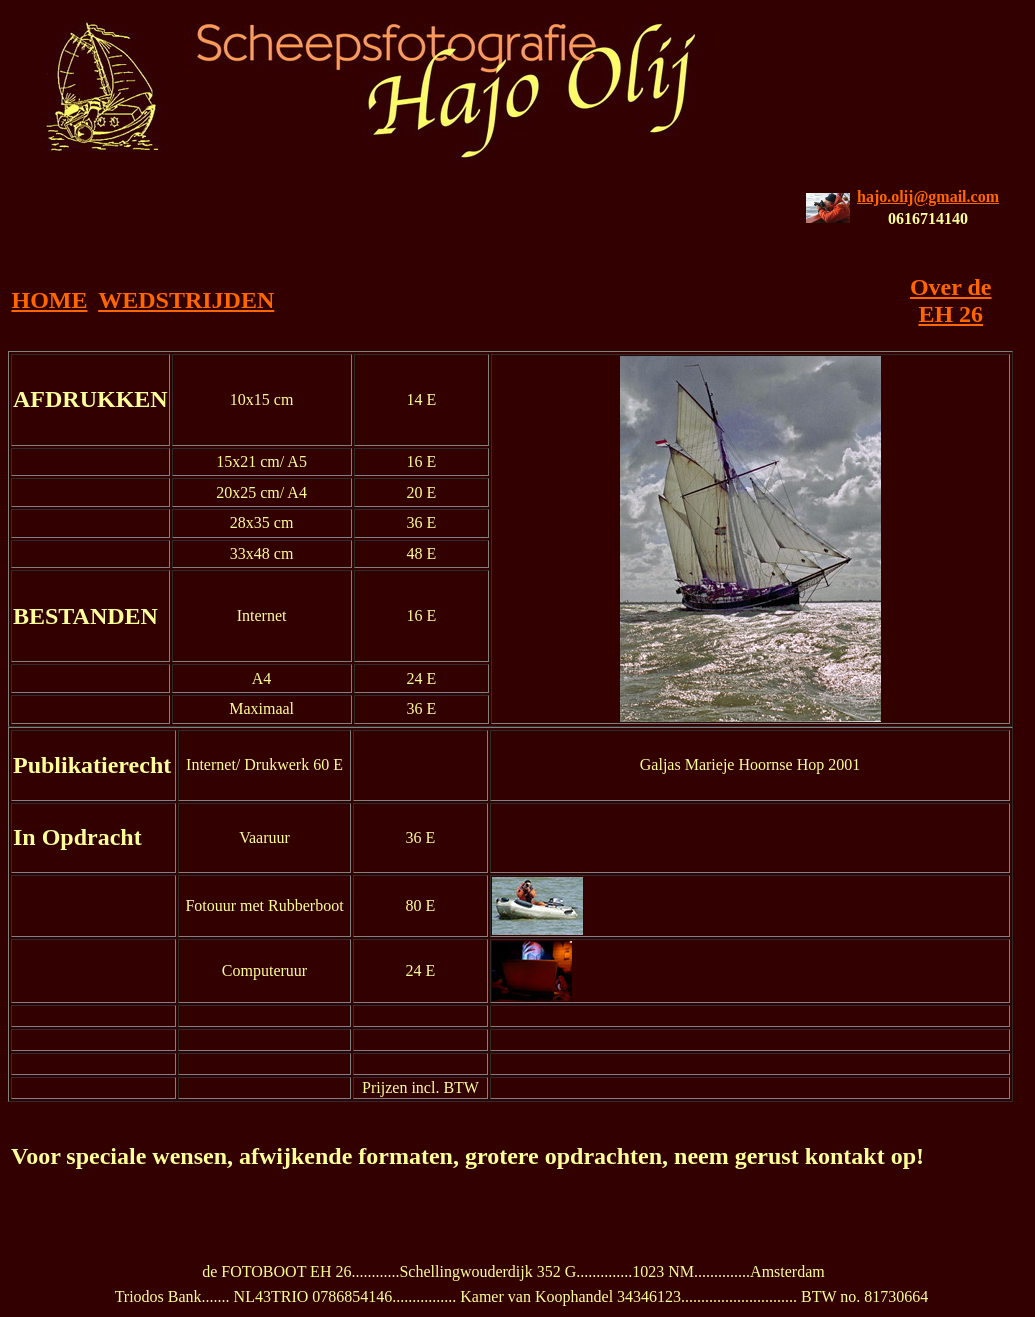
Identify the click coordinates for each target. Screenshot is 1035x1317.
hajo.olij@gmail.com (928, 196)
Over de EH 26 (951, 300)
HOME (49, 300)
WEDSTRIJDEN (186, 300)
